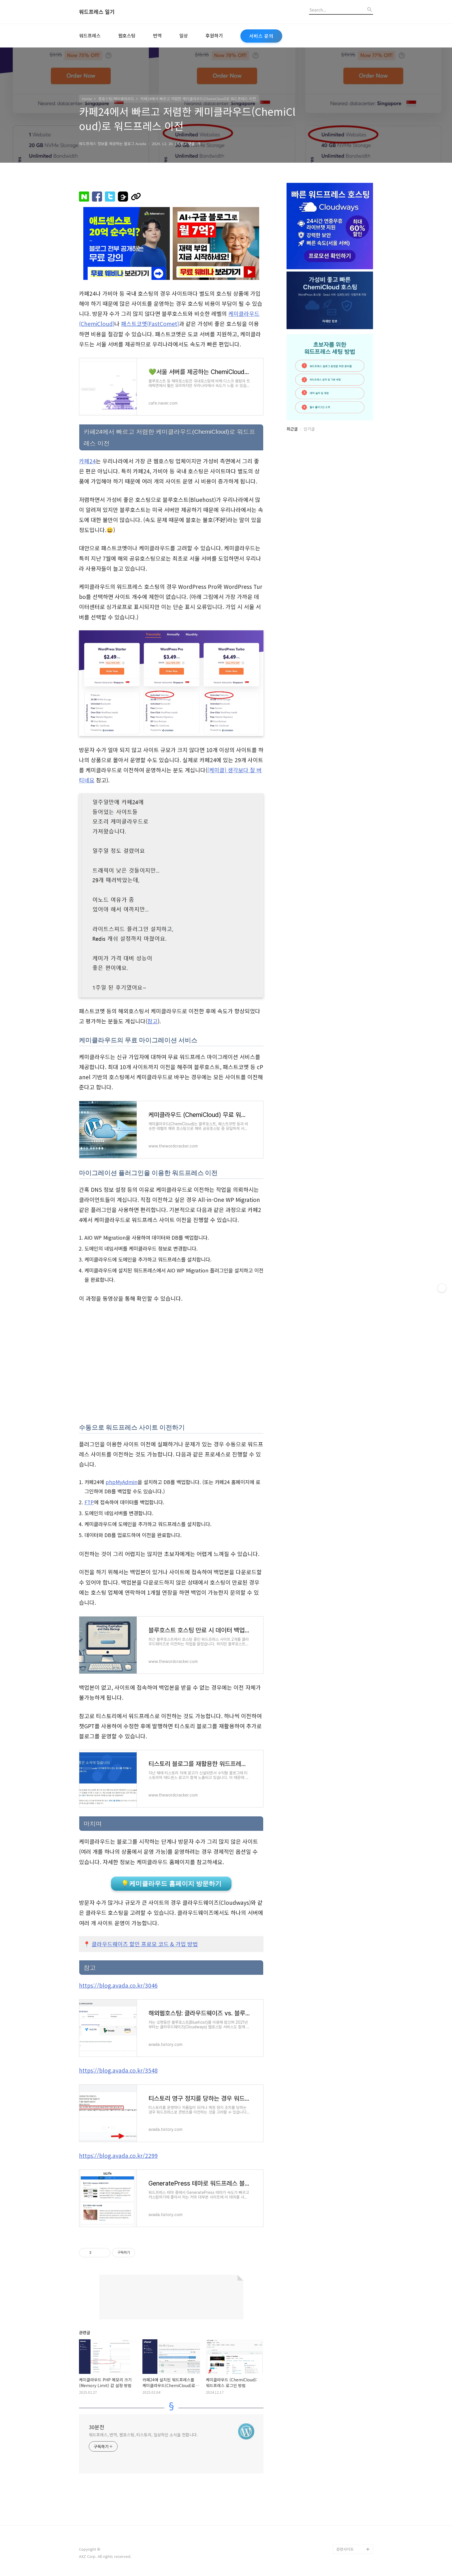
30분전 (96, 2426)
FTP (89, 1502)
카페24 (87, 461)
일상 (183, 35)
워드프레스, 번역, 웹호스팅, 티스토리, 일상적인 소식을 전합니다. (143, 2434)
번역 (157, 35)
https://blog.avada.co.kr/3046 (118, 1985)
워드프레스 (90, 35)
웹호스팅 (126, 35)
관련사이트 (345, 2549)
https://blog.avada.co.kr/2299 (118, 2156)
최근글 (292, 429)
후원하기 (214, 35)
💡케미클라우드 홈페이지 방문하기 (171, 1883)
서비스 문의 (261, 36)
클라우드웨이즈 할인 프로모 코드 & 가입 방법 (145, 1944)
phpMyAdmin (122, 1482)
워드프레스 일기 (97, 12)
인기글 (309, 429)
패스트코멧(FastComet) (150, 324)
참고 (152, 1021)
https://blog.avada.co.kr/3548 (118, 2070)
